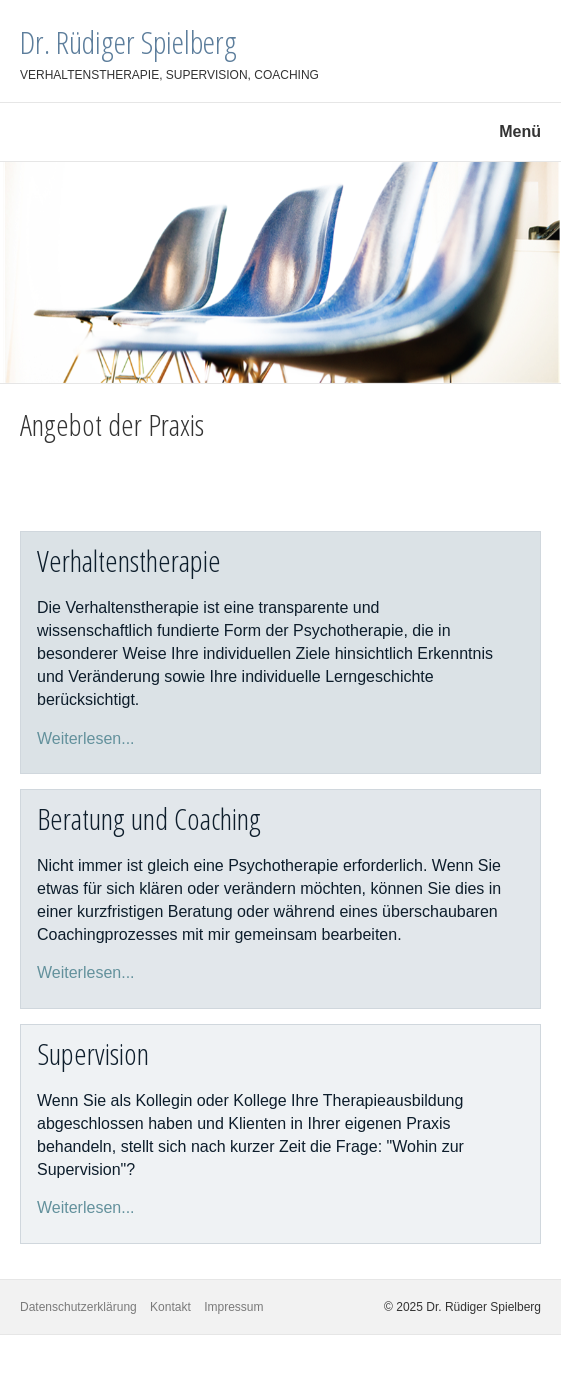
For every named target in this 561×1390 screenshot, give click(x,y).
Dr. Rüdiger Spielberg (128, 41)
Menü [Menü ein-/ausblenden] (520, 131)
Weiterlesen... (86, 738)
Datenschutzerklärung (78, 1307)
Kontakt (170, 1307)
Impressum (233, 1307)
